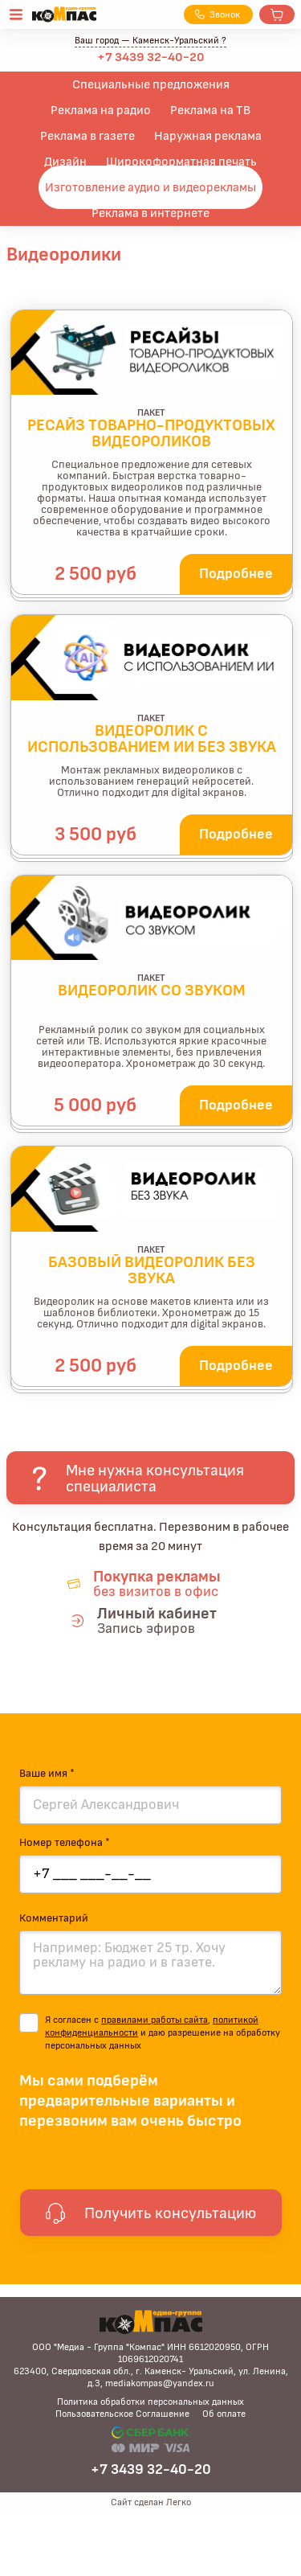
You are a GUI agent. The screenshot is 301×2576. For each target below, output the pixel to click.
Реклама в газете (87, 135)
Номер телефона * (64, 1842)
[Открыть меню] (16, 14)
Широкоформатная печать (181, 161)
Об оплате (224, 2413)
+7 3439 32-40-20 (151, 57)
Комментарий (53, 1918)
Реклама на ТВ (210, 110)
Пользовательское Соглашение (122, 2413)
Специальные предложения (151, 84)
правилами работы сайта (154, 2019)
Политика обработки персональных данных (150, 2401)
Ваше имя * (47, 1773)
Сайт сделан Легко (151, 2502)
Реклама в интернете (150, 213)
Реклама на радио (101, 110)
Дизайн (65, 161)
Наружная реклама (208, 135)
